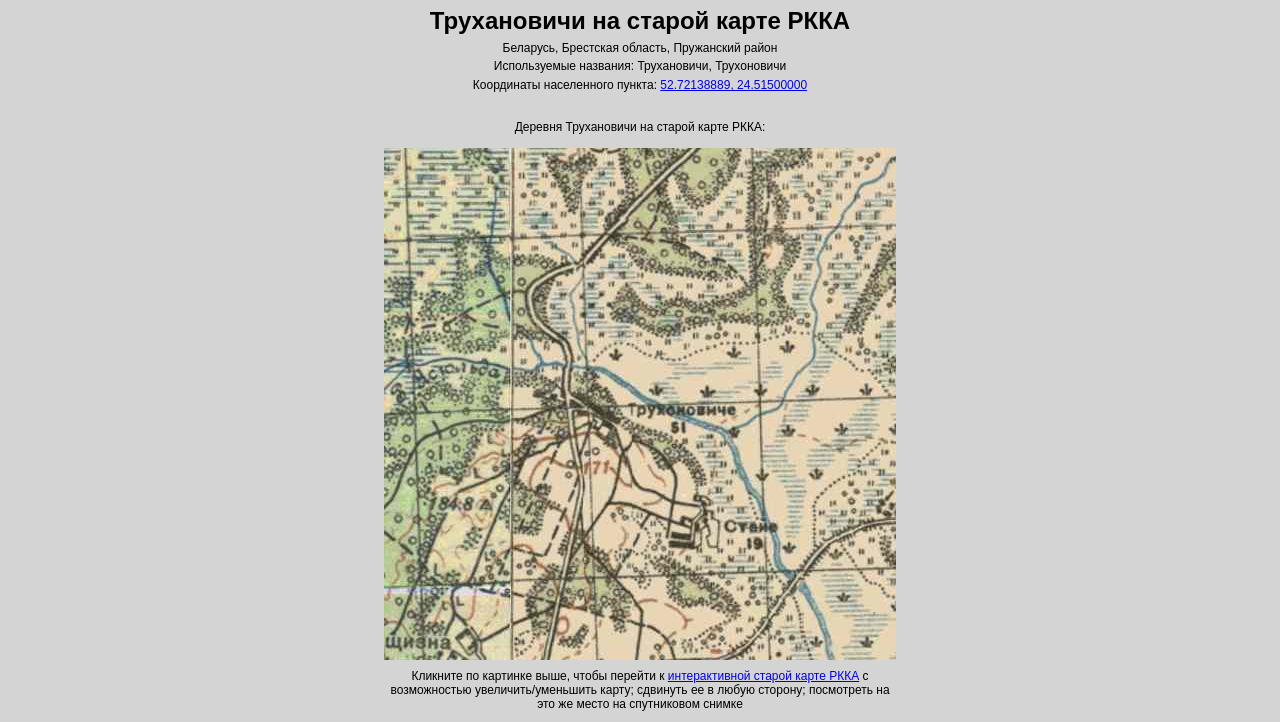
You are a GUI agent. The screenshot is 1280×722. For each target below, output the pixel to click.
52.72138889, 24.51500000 (733, 85)
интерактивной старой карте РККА (763, 676)
